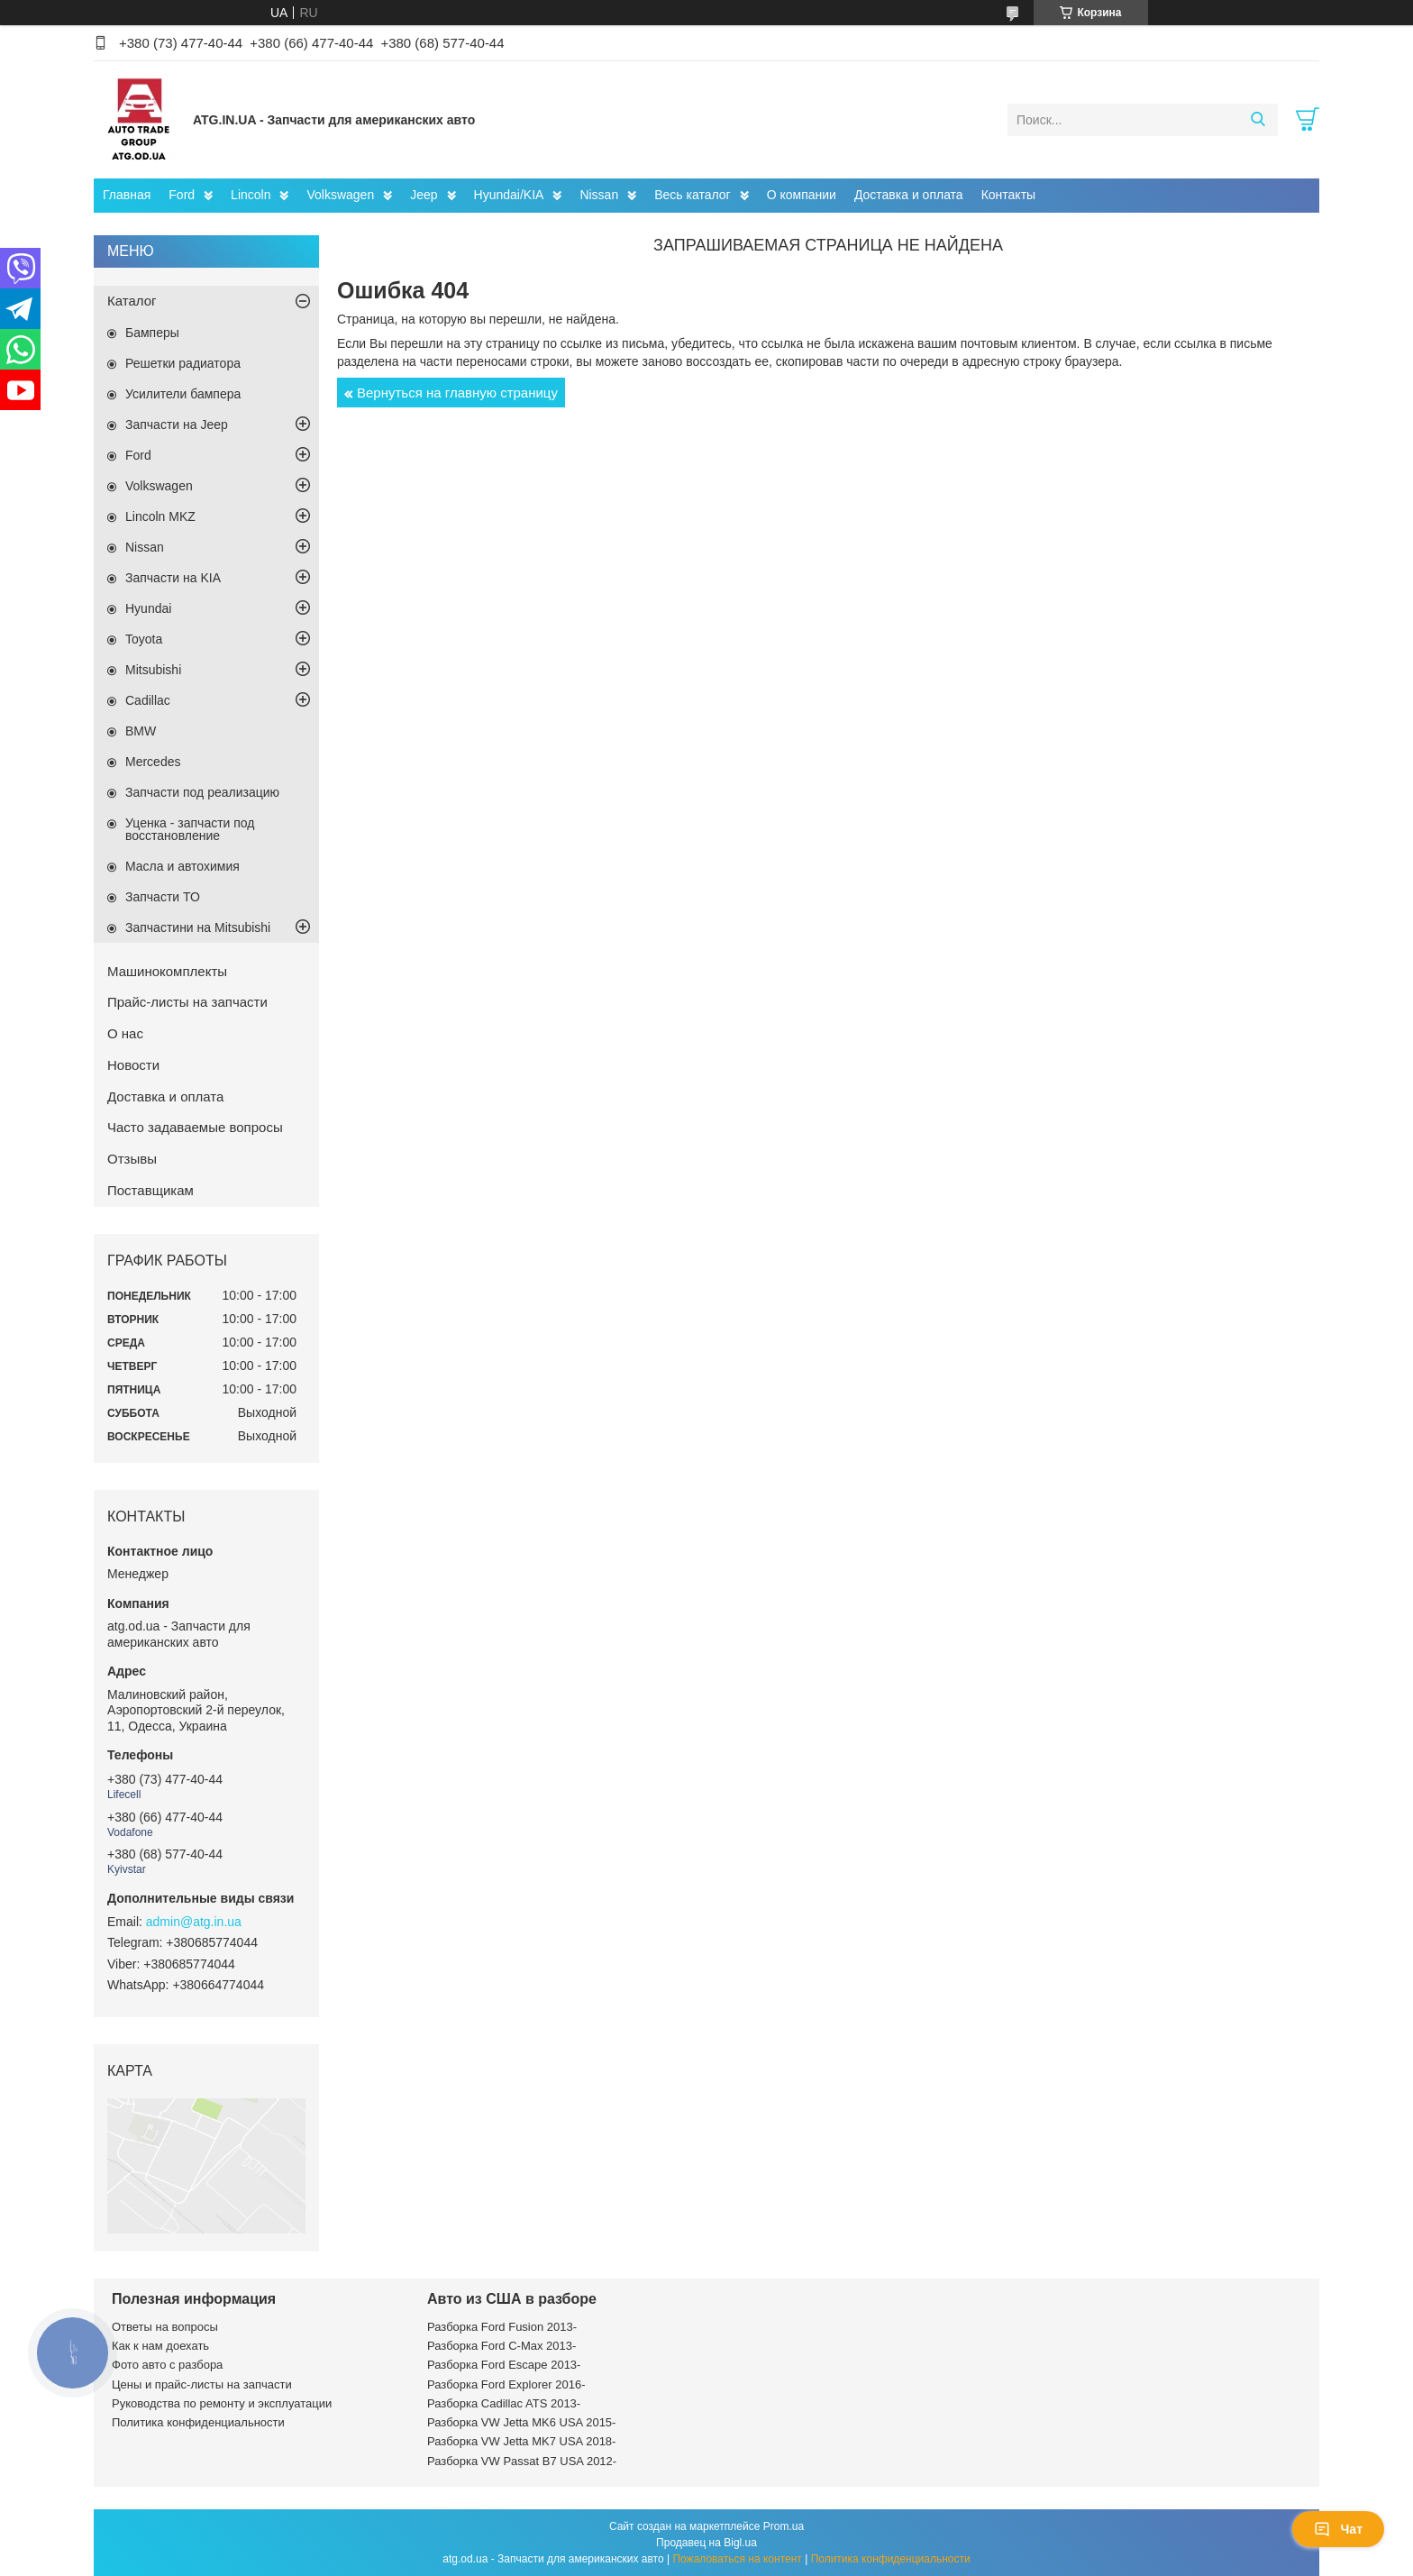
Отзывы (132, 1158)
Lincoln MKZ (160, 516)
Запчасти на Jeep (176, 424)
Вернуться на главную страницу (457, 392)
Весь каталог (692, 194)
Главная (126, 194)
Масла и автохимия (182, 866)
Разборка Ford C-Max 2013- (501, 2345)
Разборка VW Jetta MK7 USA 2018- (521, 2441)
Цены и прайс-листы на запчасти (202, 2384)
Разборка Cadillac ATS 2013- (503, 2403)
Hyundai (148, 608)
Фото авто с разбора (167, 2364)
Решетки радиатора (183, 363)
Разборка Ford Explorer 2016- (506, 2384)
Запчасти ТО (162, 897)
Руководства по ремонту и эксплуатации (222, 2403)
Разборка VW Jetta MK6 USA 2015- (521, 2422)
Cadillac (147, 700)
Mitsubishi (153, 669)
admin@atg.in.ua (194, 1921)
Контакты (1008, 194)
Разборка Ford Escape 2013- (503, 2364)
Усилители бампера (183, 394)
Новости (133, 1065)
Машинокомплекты (167, 971)
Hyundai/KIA (509, 194)
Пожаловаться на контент (736, 2559)
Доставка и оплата (908, 194)
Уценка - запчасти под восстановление (190, 829)
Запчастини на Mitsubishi (197, 927)
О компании (801, 194)
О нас (125, 1033)
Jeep (423, 194)
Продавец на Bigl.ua (706, 2542)
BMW (140, 731)
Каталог (132, 300)
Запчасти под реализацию (202, 792)
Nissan (598, 194)
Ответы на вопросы (165, 2327)
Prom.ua (783, 2526)
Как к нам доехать (160, 2345)
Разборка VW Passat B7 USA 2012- (521, 2461)
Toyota (143, 639)
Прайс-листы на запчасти (187, 1001)
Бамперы (152, 332)
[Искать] (1257, 120)
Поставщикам (150, 1190)
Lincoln (250, 194)
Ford (182, 194)
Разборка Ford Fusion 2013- (502, 2327)
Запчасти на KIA (173, 578)
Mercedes (152, 761)
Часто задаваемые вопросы (195, 1127)
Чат (1338, 2529)
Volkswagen (340, 194)
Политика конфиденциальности (198, 2422)
